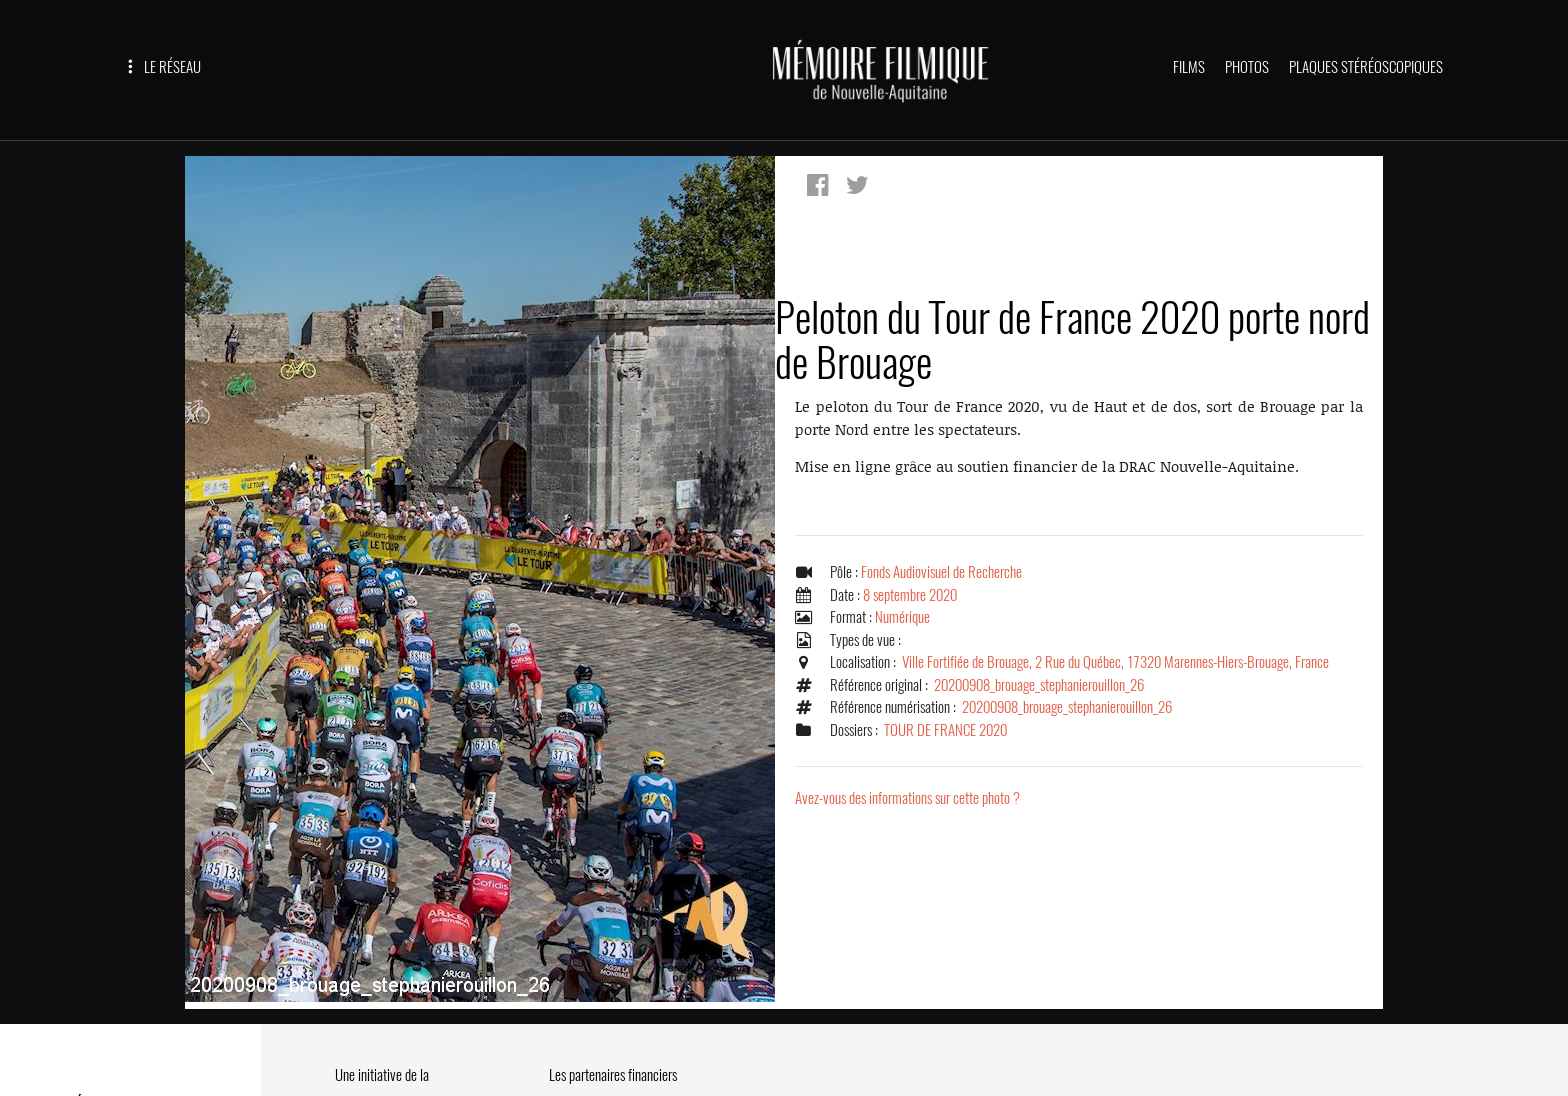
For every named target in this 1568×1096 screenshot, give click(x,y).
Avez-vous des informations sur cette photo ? (907, 798)
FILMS (1189, 67)
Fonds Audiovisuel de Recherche (941, 572)
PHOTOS (1247, 67)
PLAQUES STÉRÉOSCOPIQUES (1366, 67)
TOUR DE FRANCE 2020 (945, 730)
